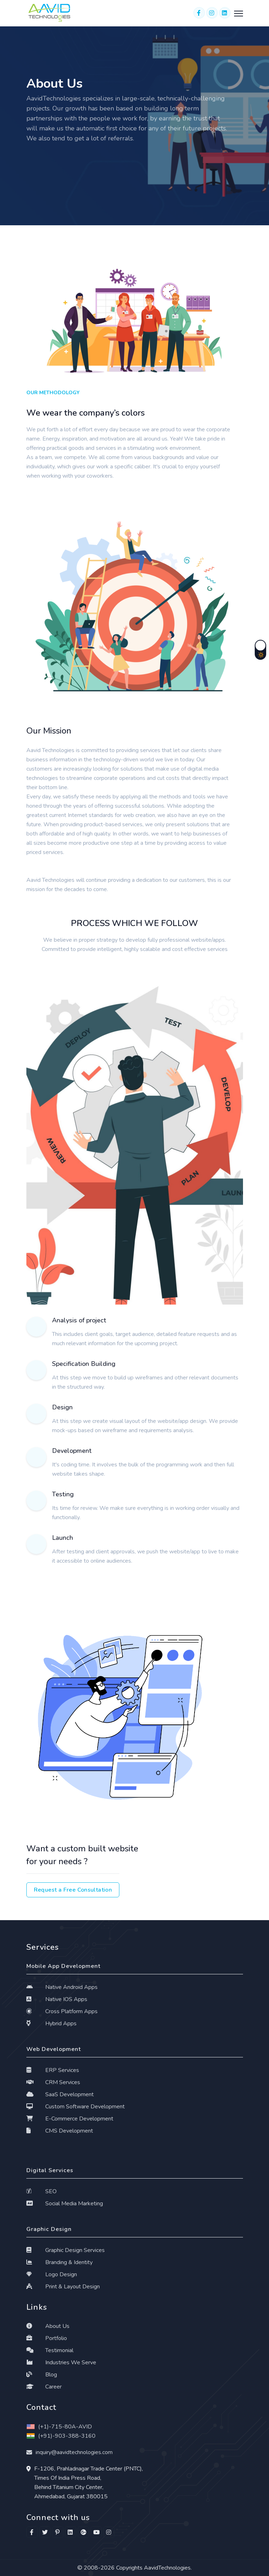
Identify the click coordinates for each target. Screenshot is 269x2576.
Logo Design (51, 2274)
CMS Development (59, 2131)
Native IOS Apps (57, 1999)
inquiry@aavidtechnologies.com (74, 2452)
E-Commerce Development (70, 2119)
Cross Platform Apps (62, 2011)
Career (44, 2387)
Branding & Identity (59, 2262)
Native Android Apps (62, 1987)
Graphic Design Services (65, 2250)
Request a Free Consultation (73, 1890)
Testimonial (50, 2350)
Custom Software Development (75, 2106)
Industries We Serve (61, 2362)
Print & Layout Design (63, 2286)
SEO (41, 2191)
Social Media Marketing (64, 2203)
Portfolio (46, 2338)
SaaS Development (60, 2094)
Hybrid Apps (51, 2023)
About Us (48, 2326)
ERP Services (52, 2070)
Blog (41, 2375)
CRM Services (53, 2082)
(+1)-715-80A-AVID (59, 2427)
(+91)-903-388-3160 (60, 2436)
